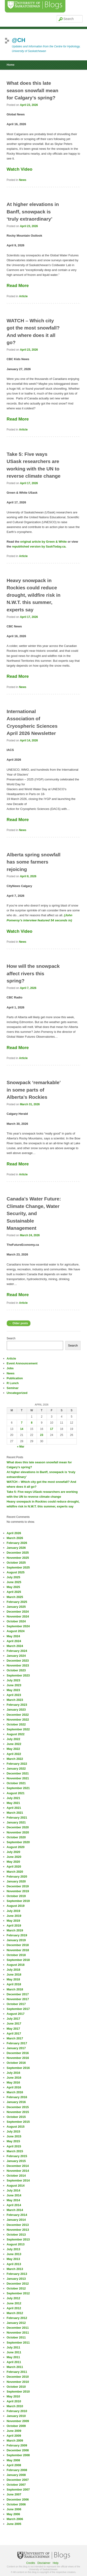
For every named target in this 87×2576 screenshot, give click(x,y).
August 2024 (16, 1631)
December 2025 (18, 1552)
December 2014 (18, 2166)
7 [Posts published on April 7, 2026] (22, 1422)
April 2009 (14, 2435)
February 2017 (17, 2043)
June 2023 (14, 1685)
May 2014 (13, 2200)
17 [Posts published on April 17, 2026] (51, 1429)
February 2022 (17, 1763)
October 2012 (16, 2288)
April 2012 (14, 2308)
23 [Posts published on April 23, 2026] (41, 1435)
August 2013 (16, 2244)
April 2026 (14, 1533)
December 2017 (18, 1994)
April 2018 (14, 1984)
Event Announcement (22, 1363)
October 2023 (16, 1670)
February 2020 (17, 1876)
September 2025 (18, 1567)
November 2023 (18, 1665)
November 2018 (18, 1950)
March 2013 (15, 2269)
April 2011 (14, 2362)
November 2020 (18, 1832)
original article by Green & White (43, 541)
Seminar (13, 1388)
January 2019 (16, 1940)
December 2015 (18, 2107)
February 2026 (17, 1543)
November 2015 (18, 2112)
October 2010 (16, 2386)
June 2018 (14, 1974)
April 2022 (14, 1754)
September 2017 (18, 2009)
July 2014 (13, 2190)
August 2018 (16, 1964)
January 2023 (16, 1709)
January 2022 (16, 1768)
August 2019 (16, 1906)
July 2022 (13, 1739)
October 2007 (16, 2484)
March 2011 (15, 2367)
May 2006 (13, 2514)
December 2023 (18, 1660)
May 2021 (13, 1803)
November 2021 (18, 1778)
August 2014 (16, 2185)
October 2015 (16, 2117)
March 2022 (15, 1759)
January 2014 (16, 2219)
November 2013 (18, 2229)
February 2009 (17, 2445)
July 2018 (13, 1969)
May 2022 (13, 1749)
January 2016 (16, 2102)
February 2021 (17, 1817)
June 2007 (14, 2494)
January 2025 (16, 1606)
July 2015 (13, 2131)
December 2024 (18, 1611)
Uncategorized (17, 1393)
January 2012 (16, 2323)
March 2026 (15, 1538)
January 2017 (16, 2048)
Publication (15, 1378)
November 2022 (18, 1719)
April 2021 (14, 1808)
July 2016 (13, 2072)
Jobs (10, 1368)
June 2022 (14, 1744)
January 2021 (16, 1822)
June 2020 (14, 1857)
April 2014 (14, 2205)
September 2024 (18, 1626)
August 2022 (16, 1734)
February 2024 (17, 1651)
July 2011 (13, 2347)
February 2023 (17, 1704)
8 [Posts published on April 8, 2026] (31, 1422)
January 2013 (16, 2278)
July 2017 (13, 2018)
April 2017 (14, 2033)
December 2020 (18, 1827)
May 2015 (13, 2141)
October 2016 (16, 2062)
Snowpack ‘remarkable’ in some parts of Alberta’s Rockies (34, 1090)
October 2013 (16, 2234)
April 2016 (14, 2087)
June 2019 (14, 1915)
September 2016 (18, 2068)
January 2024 (16, 1655)
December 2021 (18, 1773)
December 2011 (18, 2327)
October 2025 (16, 1562)
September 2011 (18, 2342)
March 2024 (15, 1646)
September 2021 (18, 1788)
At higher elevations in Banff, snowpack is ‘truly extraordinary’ (33, 212)
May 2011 (13, 2357)
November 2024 (18, 1616)
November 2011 (18, 2332)
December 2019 (18, 1886)
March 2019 (15, 1930)
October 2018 (16, 1955)
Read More (18, 285)
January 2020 (16, 1881)
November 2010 (18, 2382)
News (22, 180)
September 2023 (18, 1675)
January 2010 (16, 2416)
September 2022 (18, 1729)
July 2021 (13, 1798)
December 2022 (18, 1714)
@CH (18, 40)
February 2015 (17, 2156)
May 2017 (13, 2028)
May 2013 (13, 2259)
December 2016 (18, 2053)
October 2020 (16, 1837)
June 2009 (14, 2431)
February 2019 (17, 1935)
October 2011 (16, 2337)
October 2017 (16, 2004)
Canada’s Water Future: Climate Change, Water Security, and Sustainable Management (34, 1213)
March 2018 (15, 1989)
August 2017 (16, 2013)
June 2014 (14, 2195)
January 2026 (16, 1547)
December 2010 (18, 2376)
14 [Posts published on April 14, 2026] (21, 1429)
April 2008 (14, 2465)
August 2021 (16, 1793)
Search (11, 1338)
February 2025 (17, 1602)
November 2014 (18, 2170)
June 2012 (14, 2303)
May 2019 (13, 1920)
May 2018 (13, 1979)
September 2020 (18, 1842)
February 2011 (17, 2372)
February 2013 (17, 2274)
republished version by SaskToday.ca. (39, 546)
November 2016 (18, 2058)
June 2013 (14, 2254)
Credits (30, 2563)
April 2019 (14, 1925)
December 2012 (18, 2283)
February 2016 (17, 2097)
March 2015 (15, 2151)
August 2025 (16, 1572)
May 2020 (13, 1861)
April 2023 (14, 1695)
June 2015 (14, 2136)
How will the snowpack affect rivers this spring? (33, 973)
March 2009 (15, 2440)
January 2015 (16, 2161)
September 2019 (18, 1901)
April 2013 (14, 2264)
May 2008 (13, 2460)
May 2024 (13, 1636)
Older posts (18, 1323)
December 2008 (18, 2450)
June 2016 (14, 2077)
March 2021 (15, 1812)
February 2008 (17, 2470)
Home (10, 64)
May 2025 (13, 1587)
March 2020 (15, 1871)
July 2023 (13, 1680)
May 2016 (13, 2082)
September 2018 (18, 1960)
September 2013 (18, 2239)
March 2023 (15, 1700)
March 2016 (15, 2092)
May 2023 (13, 1690)
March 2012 (15, 2313)
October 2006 (16, 2504)
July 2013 (13, 2249)
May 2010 (13, 2396)
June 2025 (14, 1582)
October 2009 (16, 2426)
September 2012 (18, 2293)
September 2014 (18, 2180)
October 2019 (16, 1896)
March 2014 (15, 2210)
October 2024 (16, 1621)
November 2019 (18, 1891)
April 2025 (14, 1592)
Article (23, 296)
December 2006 (18, 2499)
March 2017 (15, 2038)
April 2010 (14, 2401)
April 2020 (14, 1866)
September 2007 (18, 2489)
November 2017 (18, 1999)
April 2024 (14, 1641)
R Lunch (13, 1383)
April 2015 (14, 2146)
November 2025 (18, 1557)
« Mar (20, 1446)
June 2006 (14, 2509)
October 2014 (16, 2175)
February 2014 (17, 2215)
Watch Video (19, 931)
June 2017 (14, 2023)
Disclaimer (43, 2563)
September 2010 (18, 2391)
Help (55, 2563)
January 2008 (16, 2475)
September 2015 (18, 2121)
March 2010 (15, 2406)
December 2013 (18, 2225)
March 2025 (15, 1597)
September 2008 (18, 2455)
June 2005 (14, 2524)
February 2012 (17, 2318)
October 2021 (16, 1783)
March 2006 (15, 2519)
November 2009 (18, 2421)
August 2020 (16, 1847)
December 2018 (18, 1945)
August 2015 (16, 2126)
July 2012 (13, 2298)
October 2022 (16, 1724)
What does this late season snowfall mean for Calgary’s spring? (32, 90)
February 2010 (17, 2411)
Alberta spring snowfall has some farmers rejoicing (34, 862)
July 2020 (13, 1852)
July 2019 (13, 1911)
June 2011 (14, 2352)
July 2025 (13, 1577)
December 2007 (18, 2479)
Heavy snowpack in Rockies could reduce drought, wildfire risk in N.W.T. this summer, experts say (34, 595)
